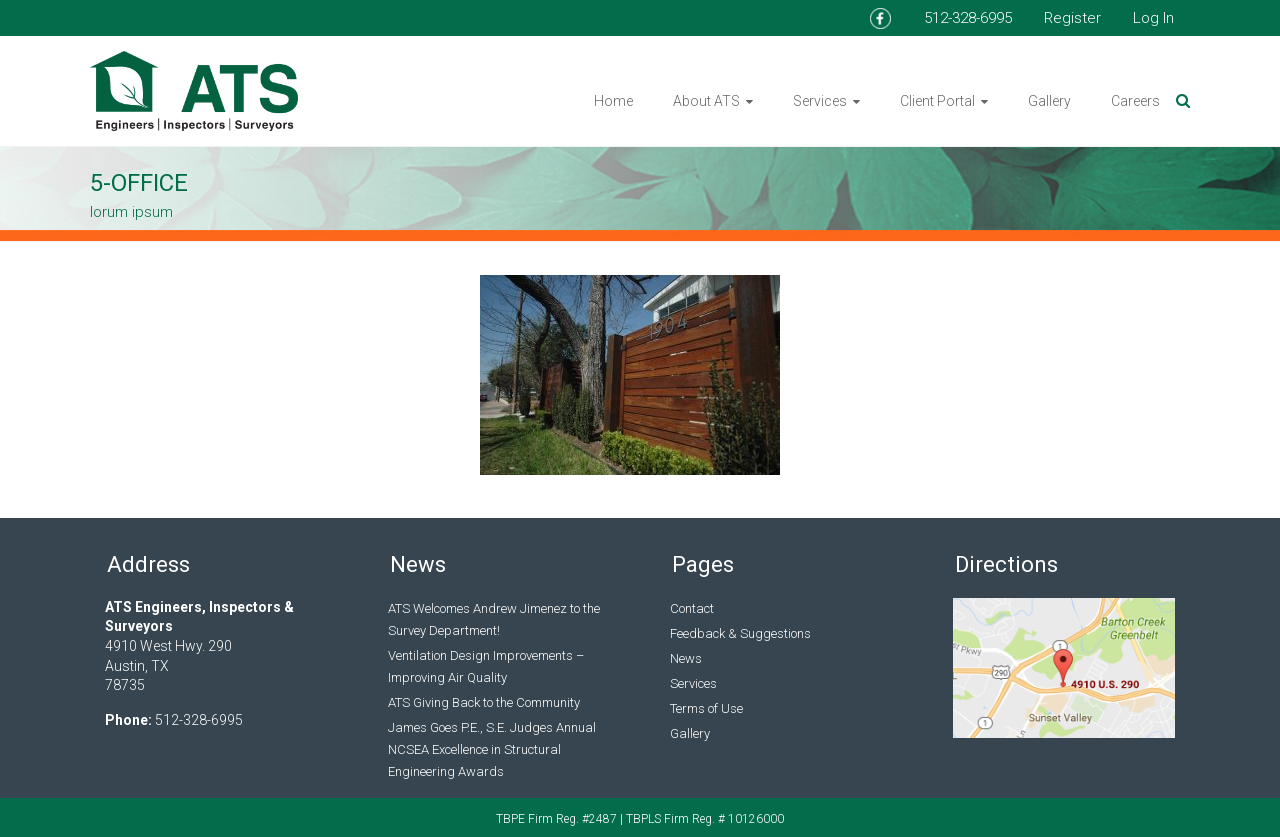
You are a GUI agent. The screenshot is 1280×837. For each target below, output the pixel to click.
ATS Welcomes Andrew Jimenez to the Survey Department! (494, 619)
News (686, 658)
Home (613, 101)
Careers (1135, 101)
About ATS (706, 101)
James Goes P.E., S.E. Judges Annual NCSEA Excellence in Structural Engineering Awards (492, 749)
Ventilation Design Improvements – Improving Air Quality (486, 666)
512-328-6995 (968, 18)
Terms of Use (706, 708)
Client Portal (937, 101)
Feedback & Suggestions (740, 633)
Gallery (1049, 101)
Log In (1153, 18)
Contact (692, 608)
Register (1072, 18)
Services (820, 101)
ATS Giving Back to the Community (484, 702)
